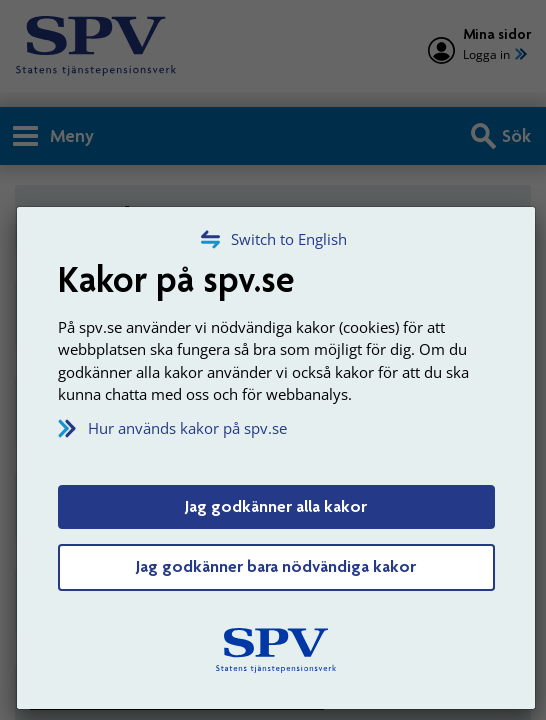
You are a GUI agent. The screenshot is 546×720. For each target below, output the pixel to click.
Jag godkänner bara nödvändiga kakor (276, 566)
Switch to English (289, 239)
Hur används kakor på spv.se (187, 428)
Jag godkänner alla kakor (276, 506)
